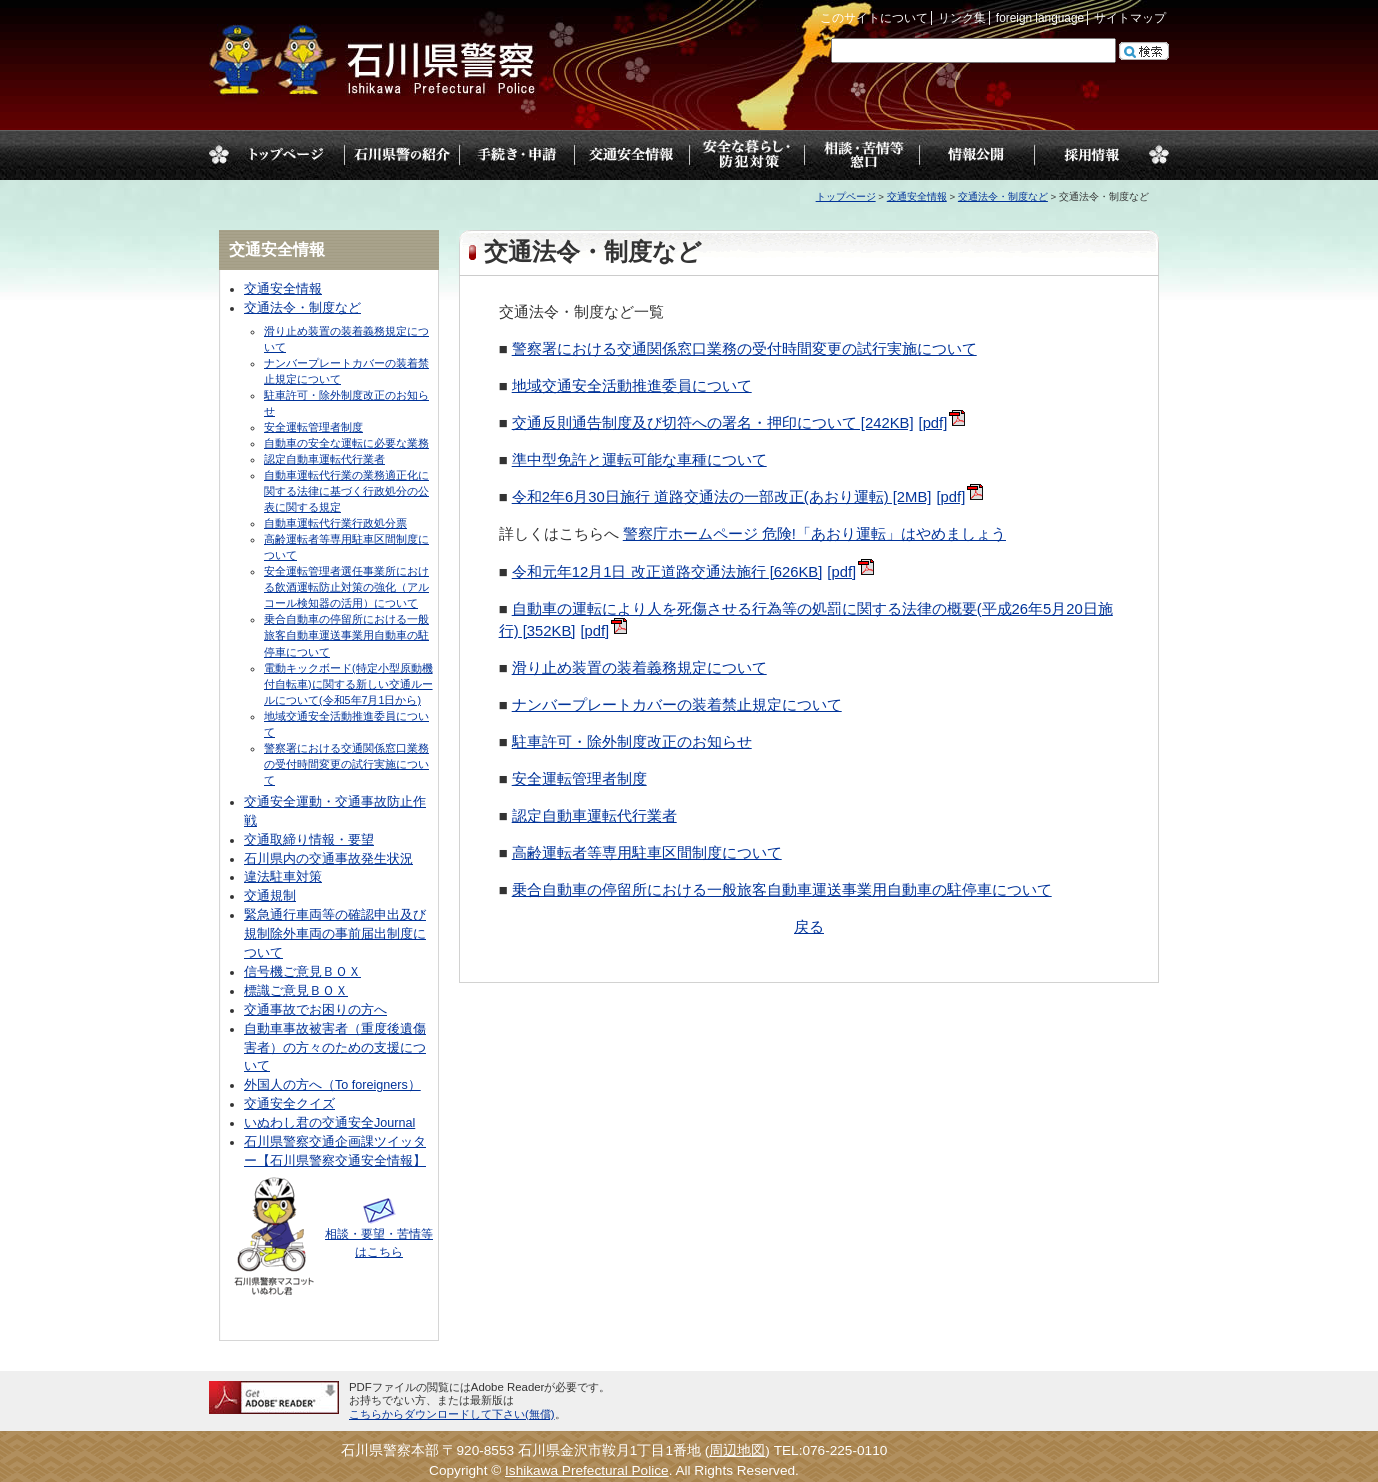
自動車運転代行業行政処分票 (335, 523)
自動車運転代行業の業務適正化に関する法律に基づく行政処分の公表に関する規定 (346, 491)
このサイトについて (874, 18)
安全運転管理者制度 (579, 779)
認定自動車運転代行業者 (594, 816)
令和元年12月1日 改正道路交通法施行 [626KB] (667, 572)
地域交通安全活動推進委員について (632, 386)
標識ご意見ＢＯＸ (296, 991)
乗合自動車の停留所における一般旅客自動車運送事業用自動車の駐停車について (782, 890)
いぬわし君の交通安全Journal (329, 1123)
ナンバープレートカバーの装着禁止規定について (677, 705)
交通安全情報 (917, 196)
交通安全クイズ (289, 1104)
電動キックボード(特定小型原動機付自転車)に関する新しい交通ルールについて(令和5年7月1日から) (348, 684)
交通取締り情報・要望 (309, 840)
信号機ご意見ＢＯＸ (302, 972)
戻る (809, 927)
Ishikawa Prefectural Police (587, 1470)
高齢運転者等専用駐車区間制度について (647, 853)
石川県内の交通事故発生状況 (328, 859)
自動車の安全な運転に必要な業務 (346, 443)
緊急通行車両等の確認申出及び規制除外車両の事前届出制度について (335, 934)
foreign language (1040, 18)
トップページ (286, 155)
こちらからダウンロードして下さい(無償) (452, 1414)
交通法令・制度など (1003, 196)
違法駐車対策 (283, 877)
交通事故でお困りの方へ (315, 1010)
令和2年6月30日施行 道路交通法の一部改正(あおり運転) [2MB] (722, 497)
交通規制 (270, 896)
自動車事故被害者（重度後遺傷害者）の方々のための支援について (335, 1048)
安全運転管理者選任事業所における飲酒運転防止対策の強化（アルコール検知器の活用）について (346, 587)
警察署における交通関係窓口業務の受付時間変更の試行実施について (744, 349)
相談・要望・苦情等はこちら (379, 1234)
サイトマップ (1130, 18)
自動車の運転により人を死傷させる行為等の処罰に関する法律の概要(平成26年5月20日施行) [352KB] (806, 620)
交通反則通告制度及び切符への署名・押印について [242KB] (713, 423)
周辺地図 (737, 1450)
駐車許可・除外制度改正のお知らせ (632, 742)
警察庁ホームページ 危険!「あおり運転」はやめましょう (814, 534)
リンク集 (962, 18)
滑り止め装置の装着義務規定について (639, 668)
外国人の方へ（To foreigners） (332, 1085)
